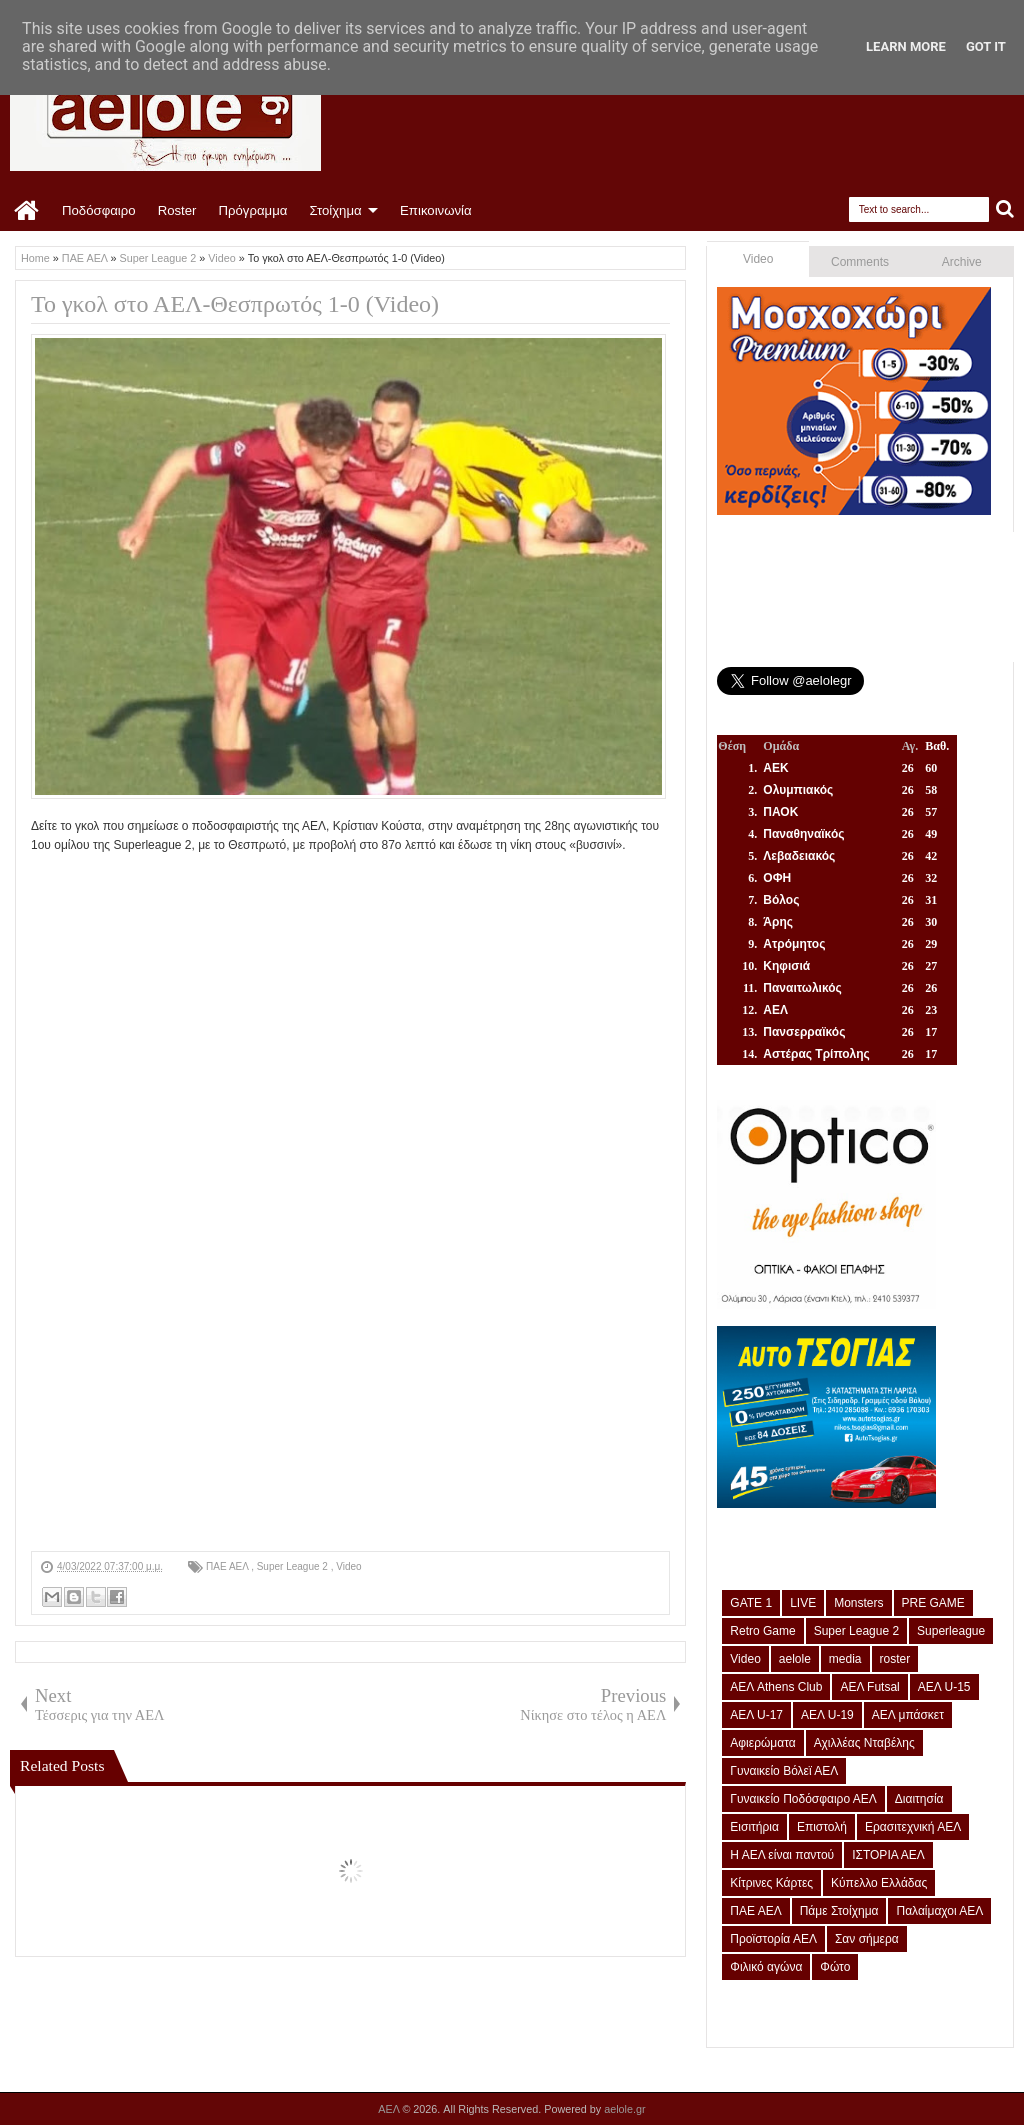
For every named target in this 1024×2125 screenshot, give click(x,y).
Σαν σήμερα (867, 1939)
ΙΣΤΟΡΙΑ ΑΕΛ (888, 1855)
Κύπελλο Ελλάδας (879, 1883)
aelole (795, 1659)
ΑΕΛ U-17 (756, 1715)
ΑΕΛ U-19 (827, 1715)
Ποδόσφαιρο (99, 210)
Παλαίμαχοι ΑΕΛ (939, 1911)
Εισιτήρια (754, 1827)
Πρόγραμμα (252, 210)
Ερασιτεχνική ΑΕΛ (913, 1827)
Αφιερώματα (762, 1743)
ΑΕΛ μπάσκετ (908, 1715)
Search (1005, 209)
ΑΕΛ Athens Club (776, 1687)
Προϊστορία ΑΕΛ (773, 1939)
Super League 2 (294, 1566)
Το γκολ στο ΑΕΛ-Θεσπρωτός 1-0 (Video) (235, 304)
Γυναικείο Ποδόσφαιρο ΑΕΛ (803, 1799)
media (845, 1659)
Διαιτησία (919, 1799)
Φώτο (835, 1967)
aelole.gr (624, 2109)
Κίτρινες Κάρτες (771, 1883)
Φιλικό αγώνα (766, 1967)
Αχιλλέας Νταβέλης (864, 1743)
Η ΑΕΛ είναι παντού (782, 1855)
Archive (962, 262)
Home (27, 211)
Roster (177, 210)
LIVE (803, 1603)
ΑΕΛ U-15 (944, 1687)
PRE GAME (933, 1603)
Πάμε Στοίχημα (839, 1911)
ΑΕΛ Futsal (869, 1687)
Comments (860, 262)
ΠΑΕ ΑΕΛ (228, 1566)
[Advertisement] (350, 1411)
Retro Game (762, 1631)
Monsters (858, 1603)
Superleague (951, 1631)
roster (895, 1659)
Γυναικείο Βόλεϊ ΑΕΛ (784, 1771)
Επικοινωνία (436, 210)
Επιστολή (822, 1827)
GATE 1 (751, 1603)
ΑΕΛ (390, 2109)
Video (348, 1566)
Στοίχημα (335, 210)
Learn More (906, 46)
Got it (986, 46)
